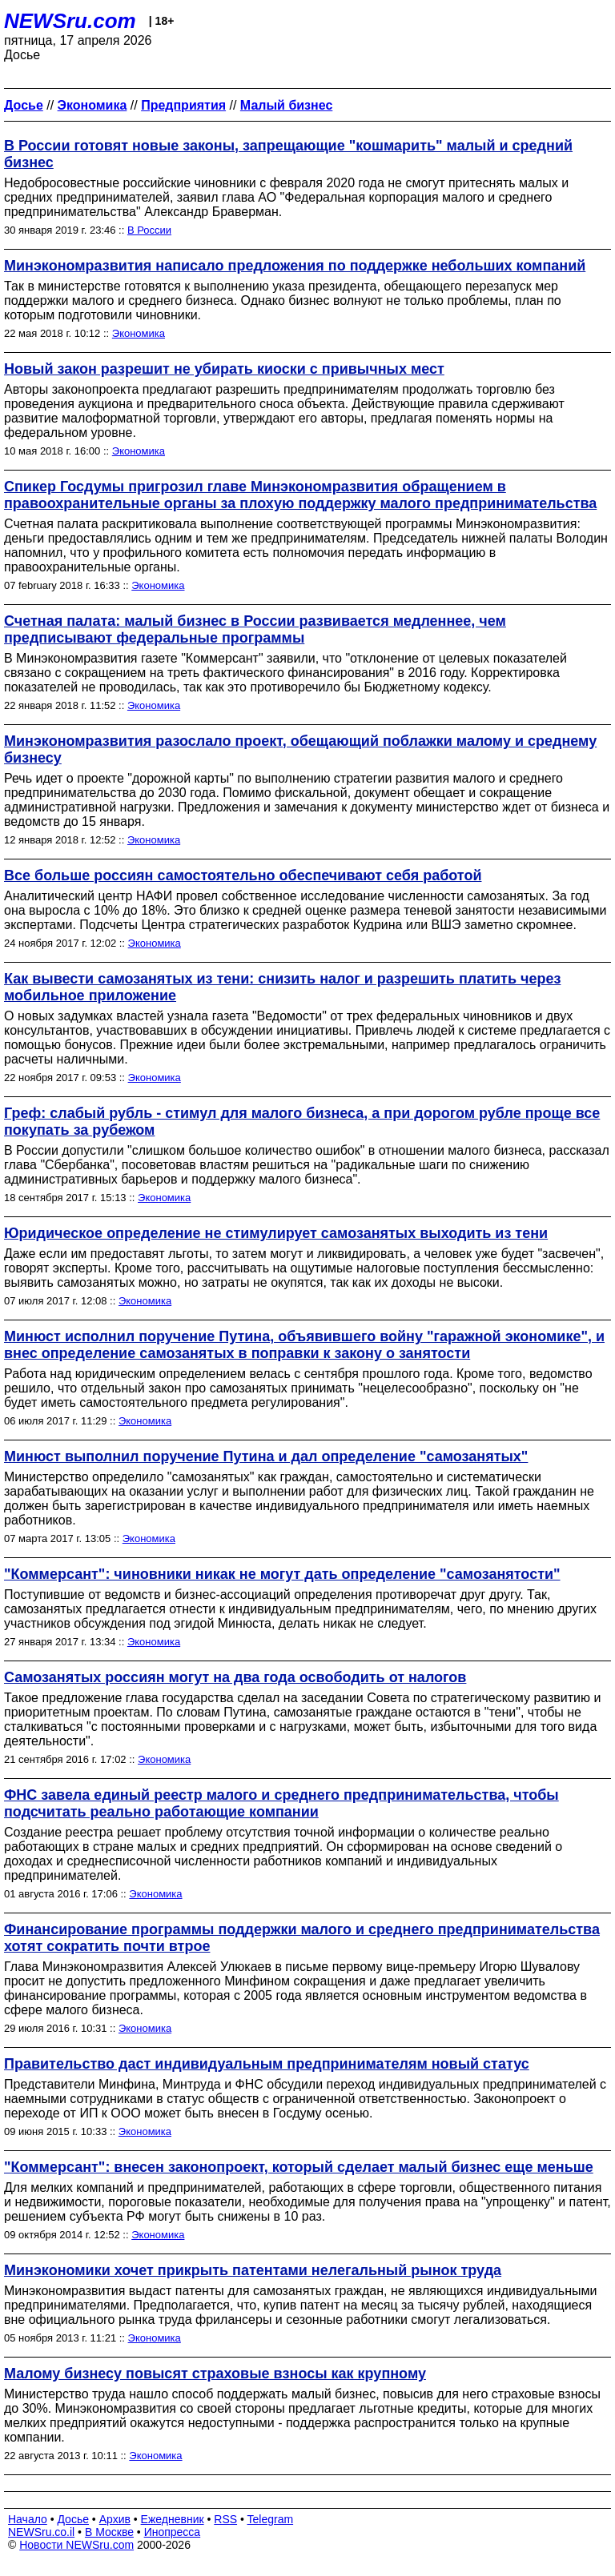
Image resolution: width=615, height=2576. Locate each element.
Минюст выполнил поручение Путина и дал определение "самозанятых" (266, 1456)
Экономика (138, 333)
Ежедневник (172, 2519)
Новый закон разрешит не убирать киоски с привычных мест (224, 369)
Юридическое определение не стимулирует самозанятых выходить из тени (276, 1233)
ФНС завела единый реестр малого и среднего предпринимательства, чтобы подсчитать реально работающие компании (281, 1803)
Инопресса (172, 2532)
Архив (115, 2519)
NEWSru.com (70, 21)
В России (149, 230)
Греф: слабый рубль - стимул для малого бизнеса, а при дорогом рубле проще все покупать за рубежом (302, 1121)
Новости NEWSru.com (76, 2544)
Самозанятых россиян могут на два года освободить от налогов (235, 1677)
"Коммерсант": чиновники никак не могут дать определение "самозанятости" (282, 1574)
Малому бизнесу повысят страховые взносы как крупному (215, 2374)
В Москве (109, 2532)
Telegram (270, 2519)
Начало (27, 2519)
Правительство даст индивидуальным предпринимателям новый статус (266, 2064)
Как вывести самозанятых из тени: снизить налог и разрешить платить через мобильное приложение (282, 987)
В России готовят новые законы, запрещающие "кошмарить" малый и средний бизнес (288, 154)
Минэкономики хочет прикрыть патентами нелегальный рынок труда (252, 2270)
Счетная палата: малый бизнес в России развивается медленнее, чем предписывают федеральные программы (255, 629)
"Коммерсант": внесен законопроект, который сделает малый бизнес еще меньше (298, 2167)
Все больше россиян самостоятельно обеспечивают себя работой (242, 875)
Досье (73, 2519)
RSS (225, 2519)
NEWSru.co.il (41, 2532)
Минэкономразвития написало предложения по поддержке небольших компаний (294, 266)
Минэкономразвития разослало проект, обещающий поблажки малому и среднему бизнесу (300, 749)
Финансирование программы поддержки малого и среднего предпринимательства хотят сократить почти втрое (302, 1937)
